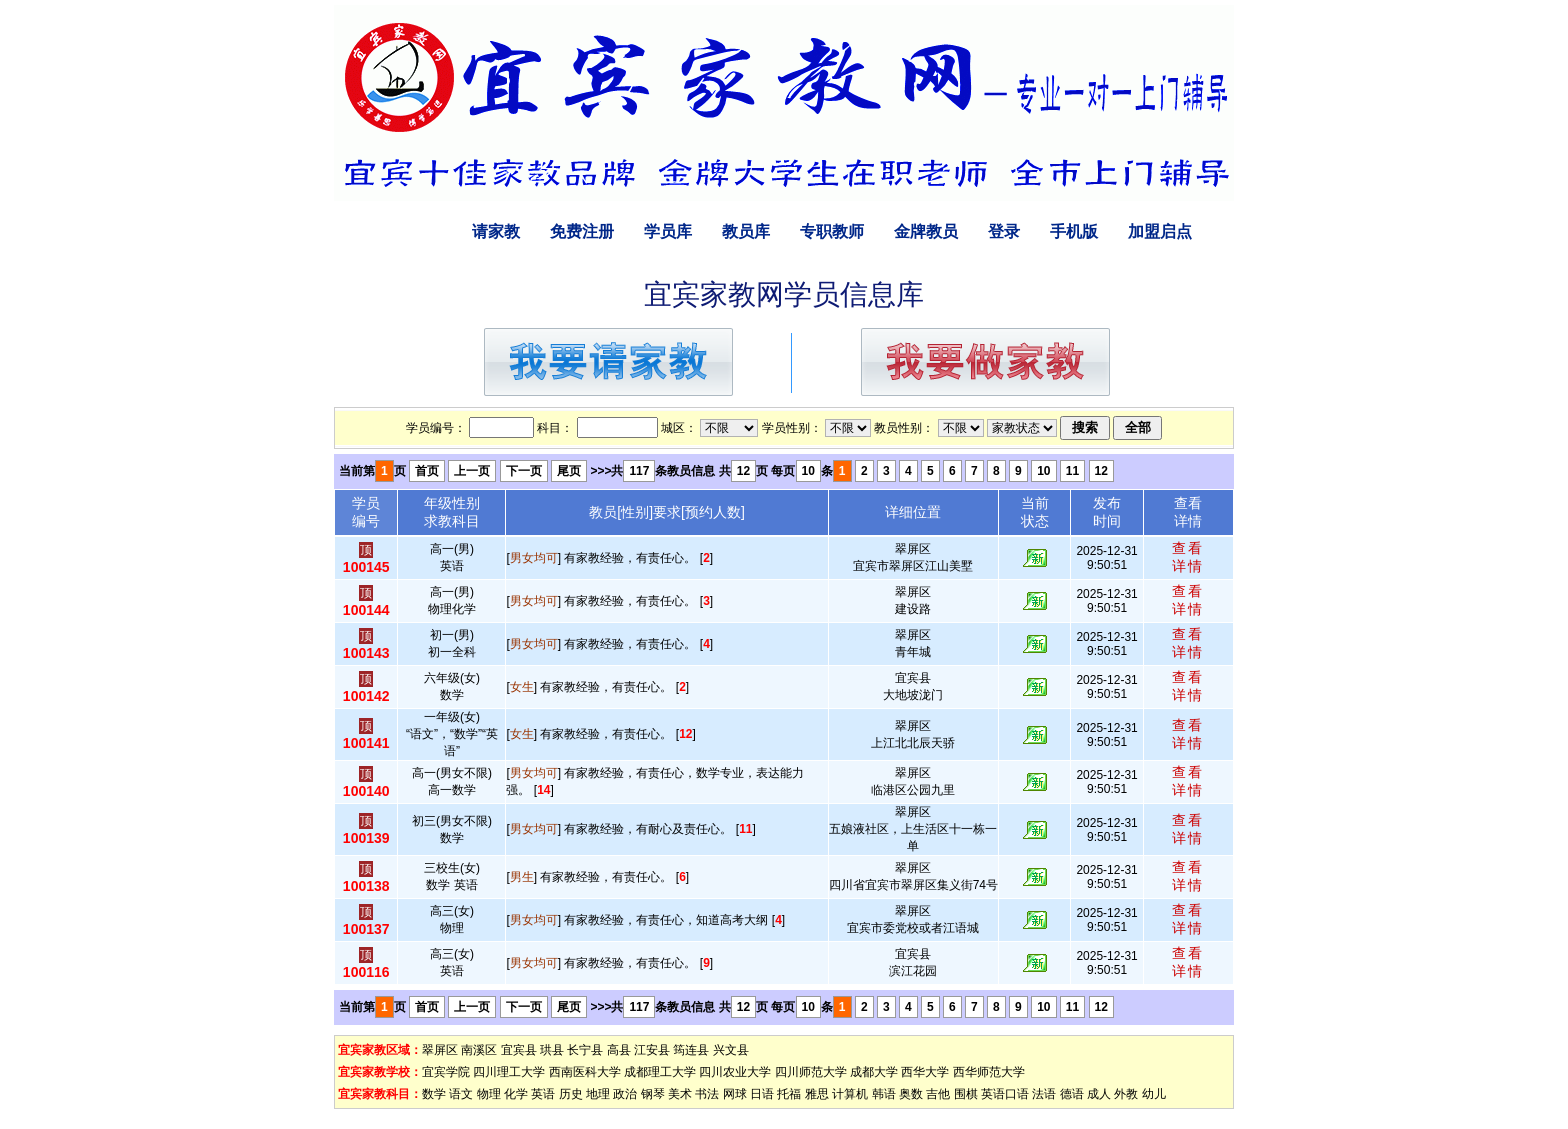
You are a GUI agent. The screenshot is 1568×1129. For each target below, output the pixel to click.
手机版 (1074, 231)
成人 (1099, 1094)
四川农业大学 (735, 1072)
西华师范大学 (989, 1072)
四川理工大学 (509, 1072)
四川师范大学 (811, 1072)
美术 (680, 1094)
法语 (1044, 1094)
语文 (461, 1094)
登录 (1004, 231)
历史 (571, 1094)
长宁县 (585, 1050)
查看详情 (1188, 557)
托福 (789, 1094)
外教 (1126, 1094)
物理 (489, 1094)
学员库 (668, 231)
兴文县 (731, 1050)
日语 (762, 1094)
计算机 (850, 1094)
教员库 (746, 231)
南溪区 (479, 1050)
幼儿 (1154, 1094)
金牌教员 (926, 231)
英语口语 (1005, 1094)
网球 (735, 1094)
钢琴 (653, 1094)
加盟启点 (1160, 231)
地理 (598, 1094)
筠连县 (691, 1050)
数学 (434, 1094)
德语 (1072, 1094)
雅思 (817, 1094)
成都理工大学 (660, 1072)
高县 (619, 1050)
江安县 (652, 1050)
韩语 (884, 1094)
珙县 (552, 1050)
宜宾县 (519, 1050)
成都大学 (874, 1072)
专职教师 (832, 231)
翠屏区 (440, 1050)
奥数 (911, 1094)
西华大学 (925, 1072)
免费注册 (582, 231)
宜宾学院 (446, 1072)
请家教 (496, 231)
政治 (625, 1094)
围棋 (966, 1094)
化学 (516, 1094)
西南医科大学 (585, 1072)
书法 (707, 1094)
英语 (543, 1094)
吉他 (938, 1094)
